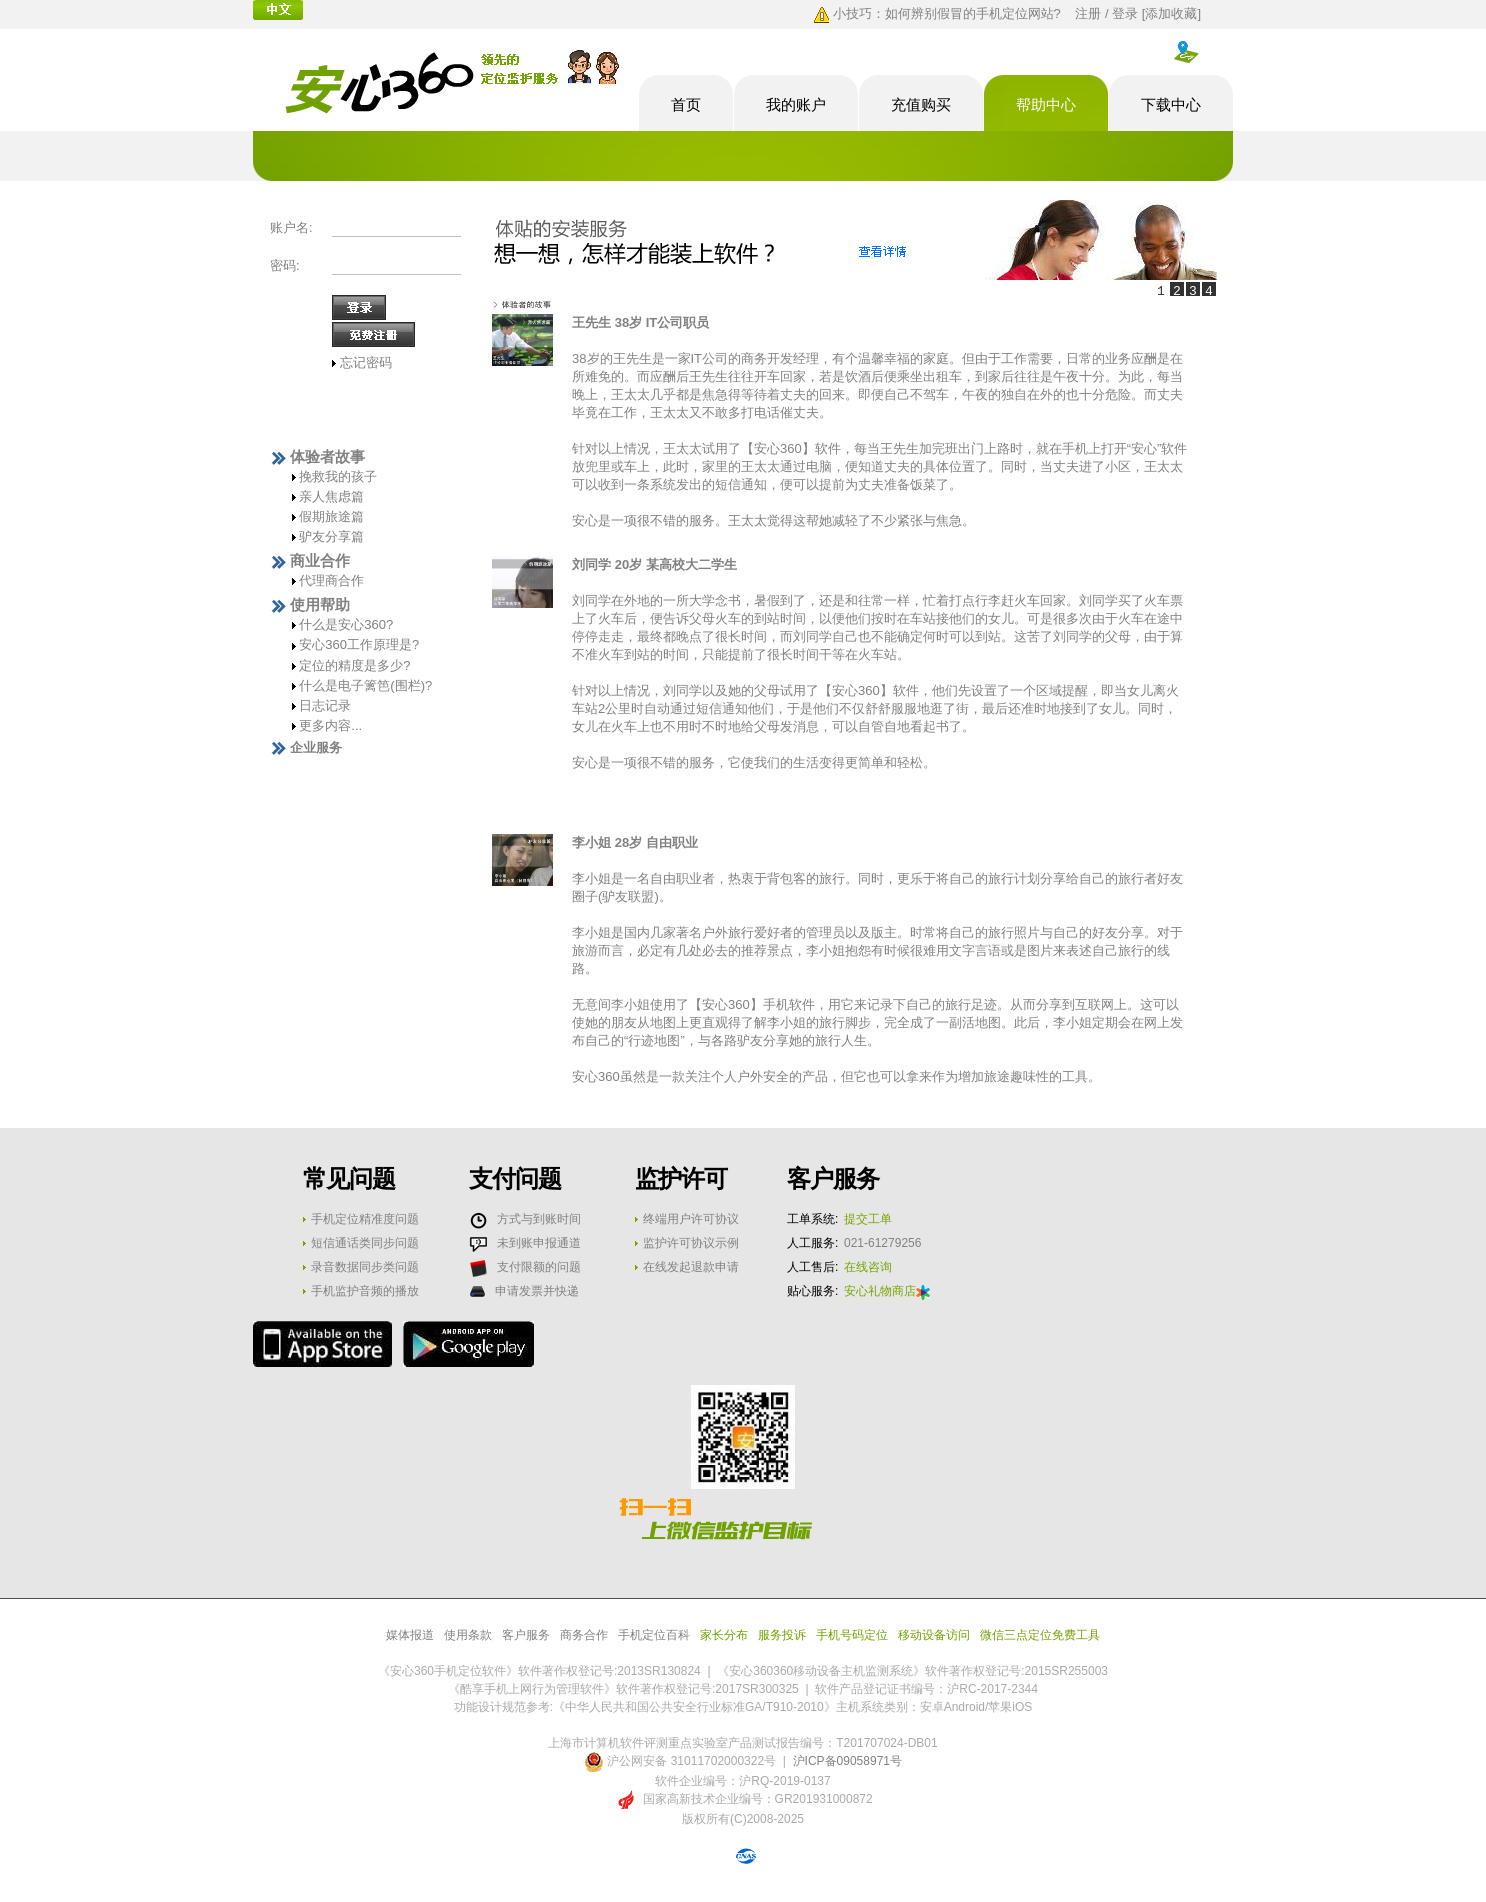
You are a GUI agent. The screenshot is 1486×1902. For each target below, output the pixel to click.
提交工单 (868, 1219)
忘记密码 (366, 362)
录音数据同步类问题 (365, 1267)
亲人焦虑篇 (331, 496)
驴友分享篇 (331, 536)
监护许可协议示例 (691, 1243)
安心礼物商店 (887, 1291)
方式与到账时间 (539, 1219)
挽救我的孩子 (338, 476)
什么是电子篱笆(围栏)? (365, 685)
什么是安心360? (346, 624)
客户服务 (526, 1635)
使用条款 (468, 1635)
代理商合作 (331, 580)
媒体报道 (410, 1635)
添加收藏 (1171, 13)
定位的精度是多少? (354, 665)
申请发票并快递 (537, 1291)
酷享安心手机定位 (453, 84)
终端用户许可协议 (691, 1219)
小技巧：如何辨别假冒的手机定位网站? (947, 13)
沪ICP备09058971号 (847, 1761)
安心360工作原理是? (359, 644)
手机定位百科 (654, 1635)
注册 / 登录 (1106, 13)
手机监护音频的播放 (365, 1291)
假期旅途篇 (331, 516)
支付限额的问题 (539, 1267)
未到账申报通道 (539, 1243)
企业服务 (316, 747)
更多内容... (330, 725)
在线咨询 (868, 1267)
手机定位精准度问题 (365, 1219)
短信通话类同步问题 (365, 1243)
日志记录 (325, 705)
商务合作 (584, 1635)
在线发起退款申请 (691, 1267)
